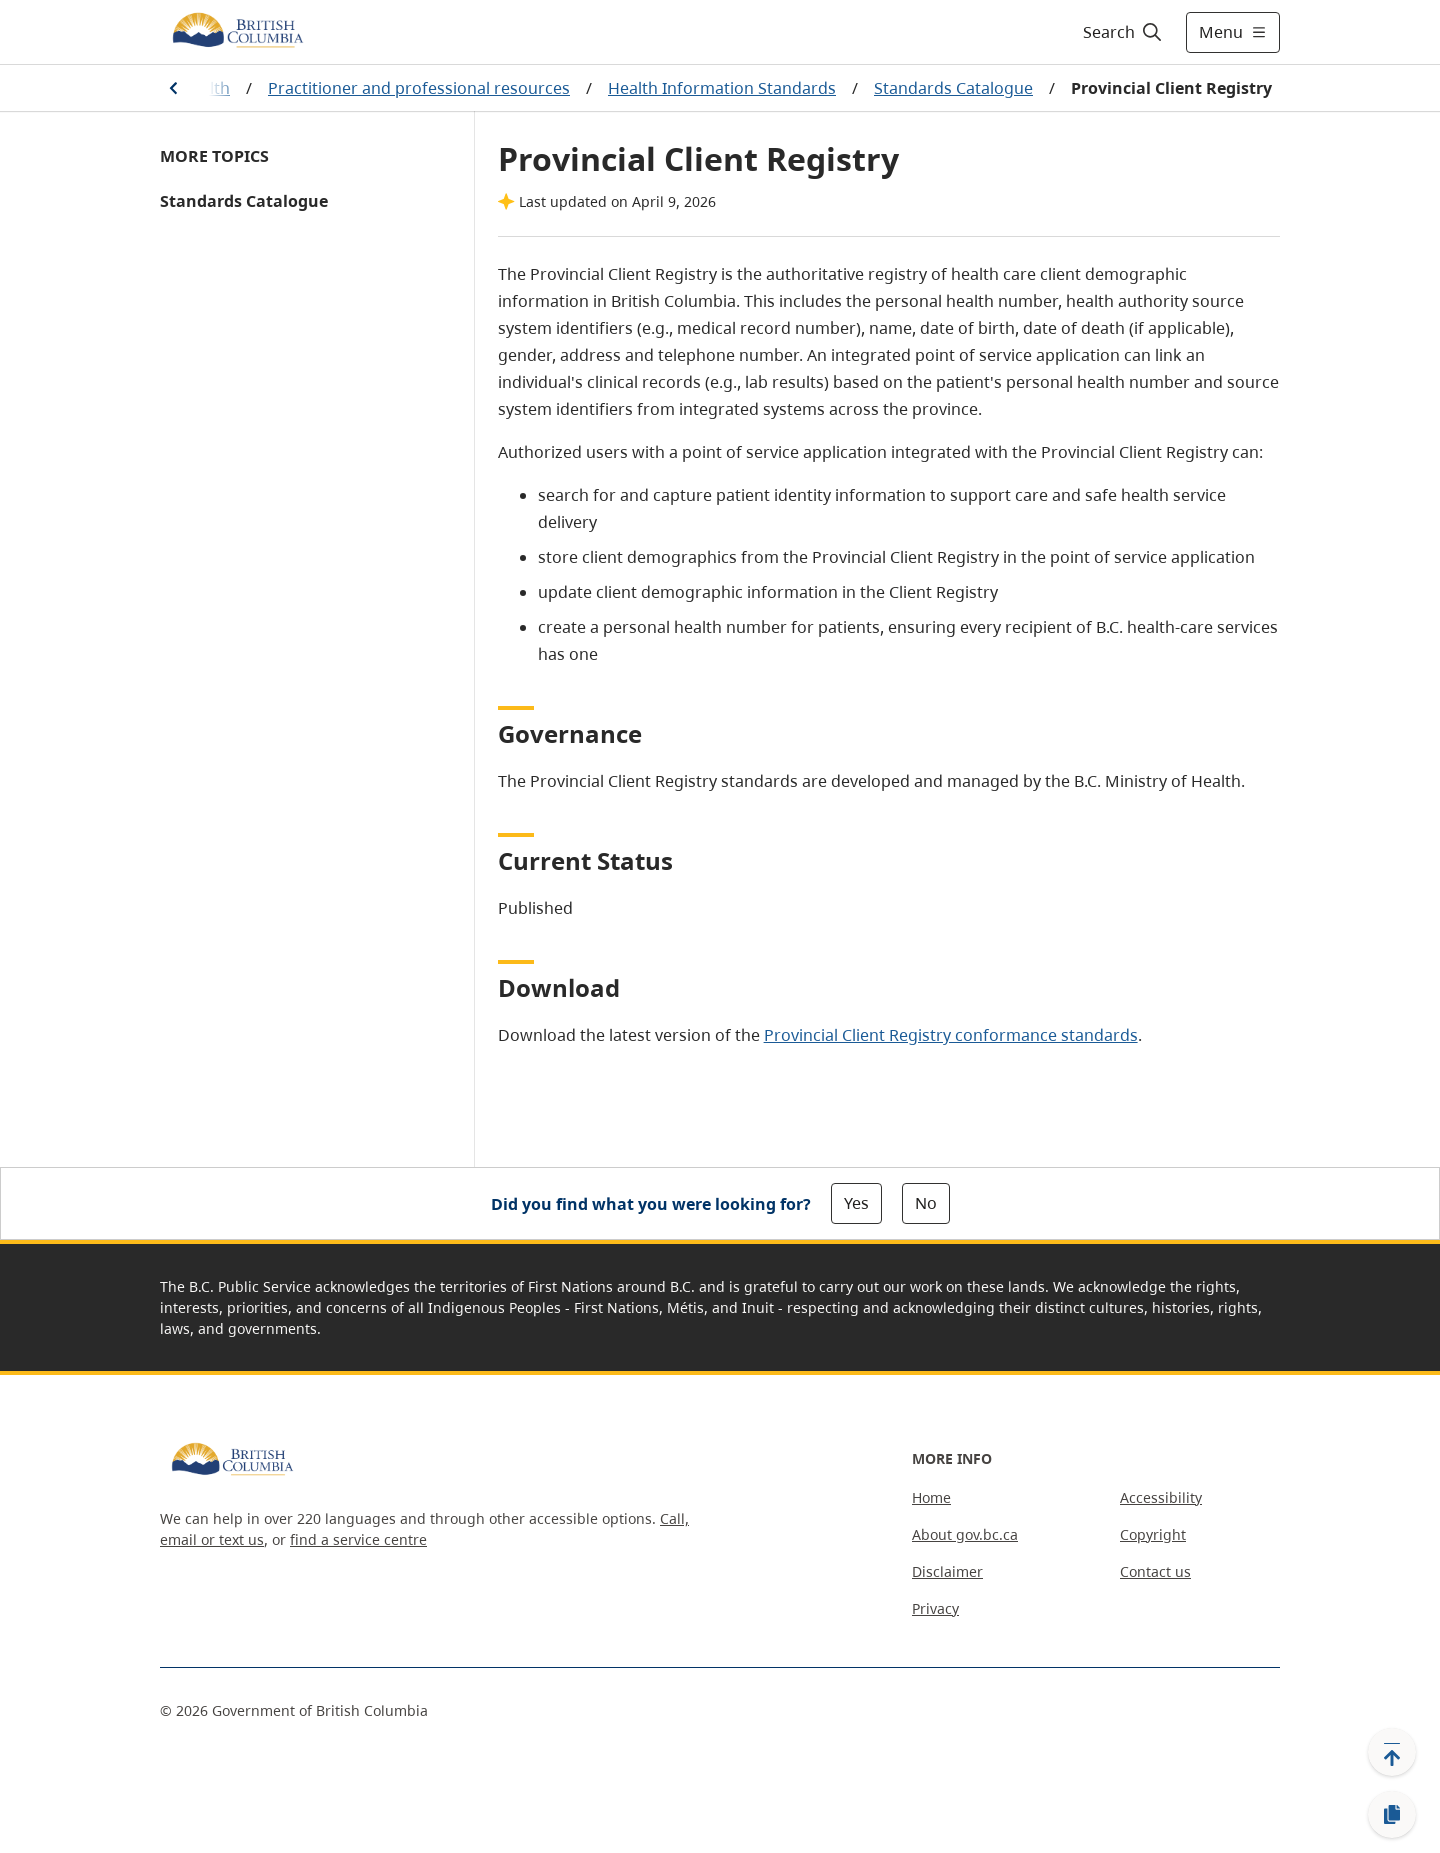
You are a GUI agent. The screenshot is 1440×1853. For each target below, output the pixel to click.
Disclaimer (947, 1571)
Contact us (1155, 1571)
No (926, 1203)
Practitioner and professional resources (419, 88)
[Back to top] (1392, 1752)
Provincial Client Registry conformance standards (951, 1035)
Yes (856, 1203)
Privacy (935, 1608)
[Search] (1123, 32)
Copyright (1153, 1534)
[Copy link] (1392, 1815)
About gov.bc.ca (965, 1534)
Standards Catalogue (953, 88)
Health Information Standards (722, 88)
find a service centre (358, 1539)
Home (931, 1497)
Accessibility (1161, 1497)
